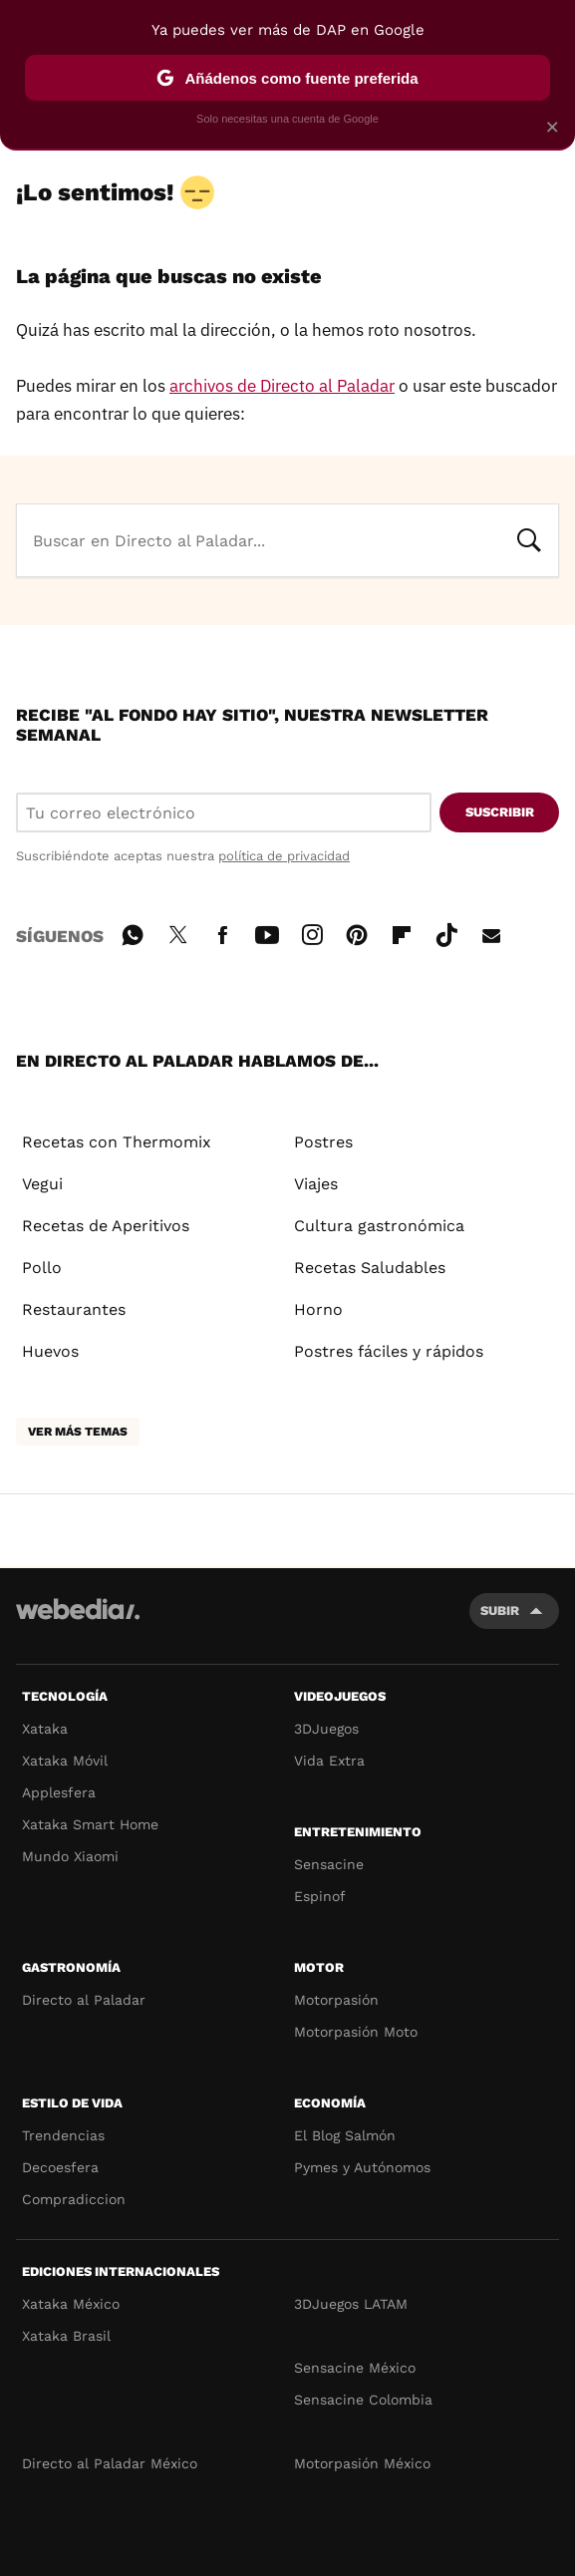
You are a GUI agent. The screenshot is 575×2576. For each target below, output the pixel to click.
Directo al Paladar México (109, 2463)
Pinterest (357, 932)
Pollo (42, 1267)
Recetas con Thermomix (116, 1141)
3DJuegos (326, 1729)
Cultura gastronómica (379, 1225)
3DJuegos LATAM (351, 2304)
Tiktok (446, 932)
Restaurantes (74, 1309)
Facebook (222, 932)
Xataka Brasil (66, 2336)
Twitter (177, 932)
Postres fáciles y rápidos (388, 1351)
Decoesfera (60, 2167)
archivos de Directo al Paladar (282, 386)
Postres (323, 1141)
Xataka (45, 1729)
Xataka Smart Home (90, 1824)
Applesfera (59, 1792)
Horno (318, 1309)
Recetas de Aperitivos (105, 1225)
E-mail (491, 932)
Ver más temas (78, 1432)
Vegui (42, 1183)
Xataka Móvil (65, 1761)
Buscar (529, 538)
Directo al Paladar (83, 2000)
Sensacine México (355, 2368)
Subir (499, 1610)
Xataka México (71, 2304)
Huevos (50, 1351)
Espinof (320, 1896)
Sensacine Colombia (363, 2400)
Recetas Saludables (369, 1267)
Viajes (316, 1183)
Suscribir (499, 812)
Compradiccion (74, 2199)
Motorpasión (336, 2000)
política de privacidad (284, 855)
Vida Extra (329, 1761)
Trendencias (63, 2135)
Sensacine (329, 1864)
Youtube (267, 932)
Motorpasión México (362, 2463)
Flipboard (402, 932)
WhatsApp (132, 932)
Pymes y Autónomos (362, 2167)
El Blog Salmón (345, 2135)
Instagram (312, 932)
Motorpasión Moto (356, 2032)
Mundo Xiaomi (70, 1856)
